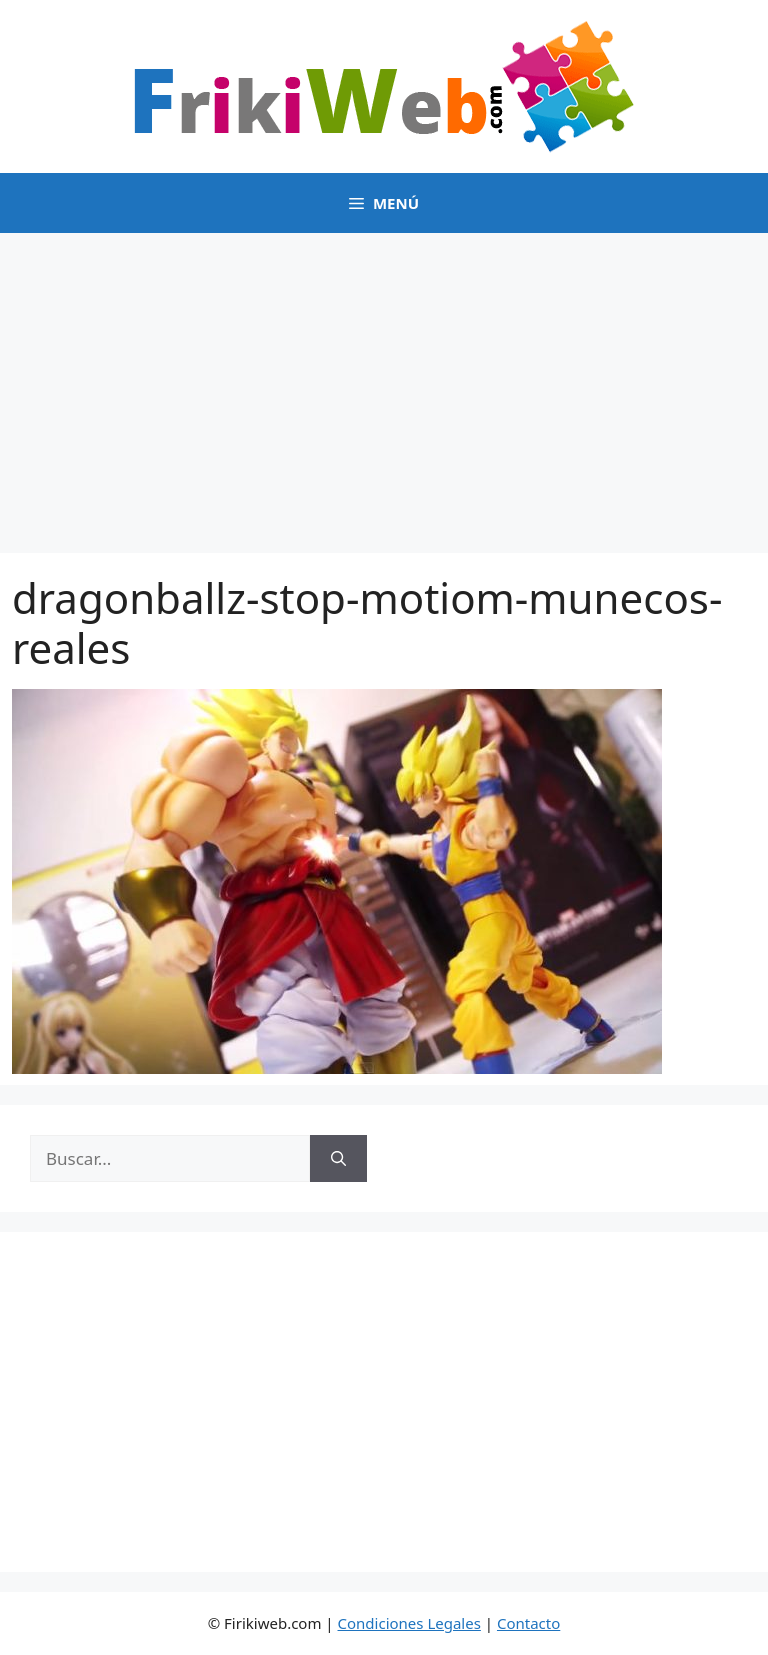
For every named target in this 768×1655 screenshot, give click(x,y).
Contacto (528, 1623)
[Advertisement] (384, 383)
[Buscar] (338, 1159)
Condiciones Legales (409, 1623)
